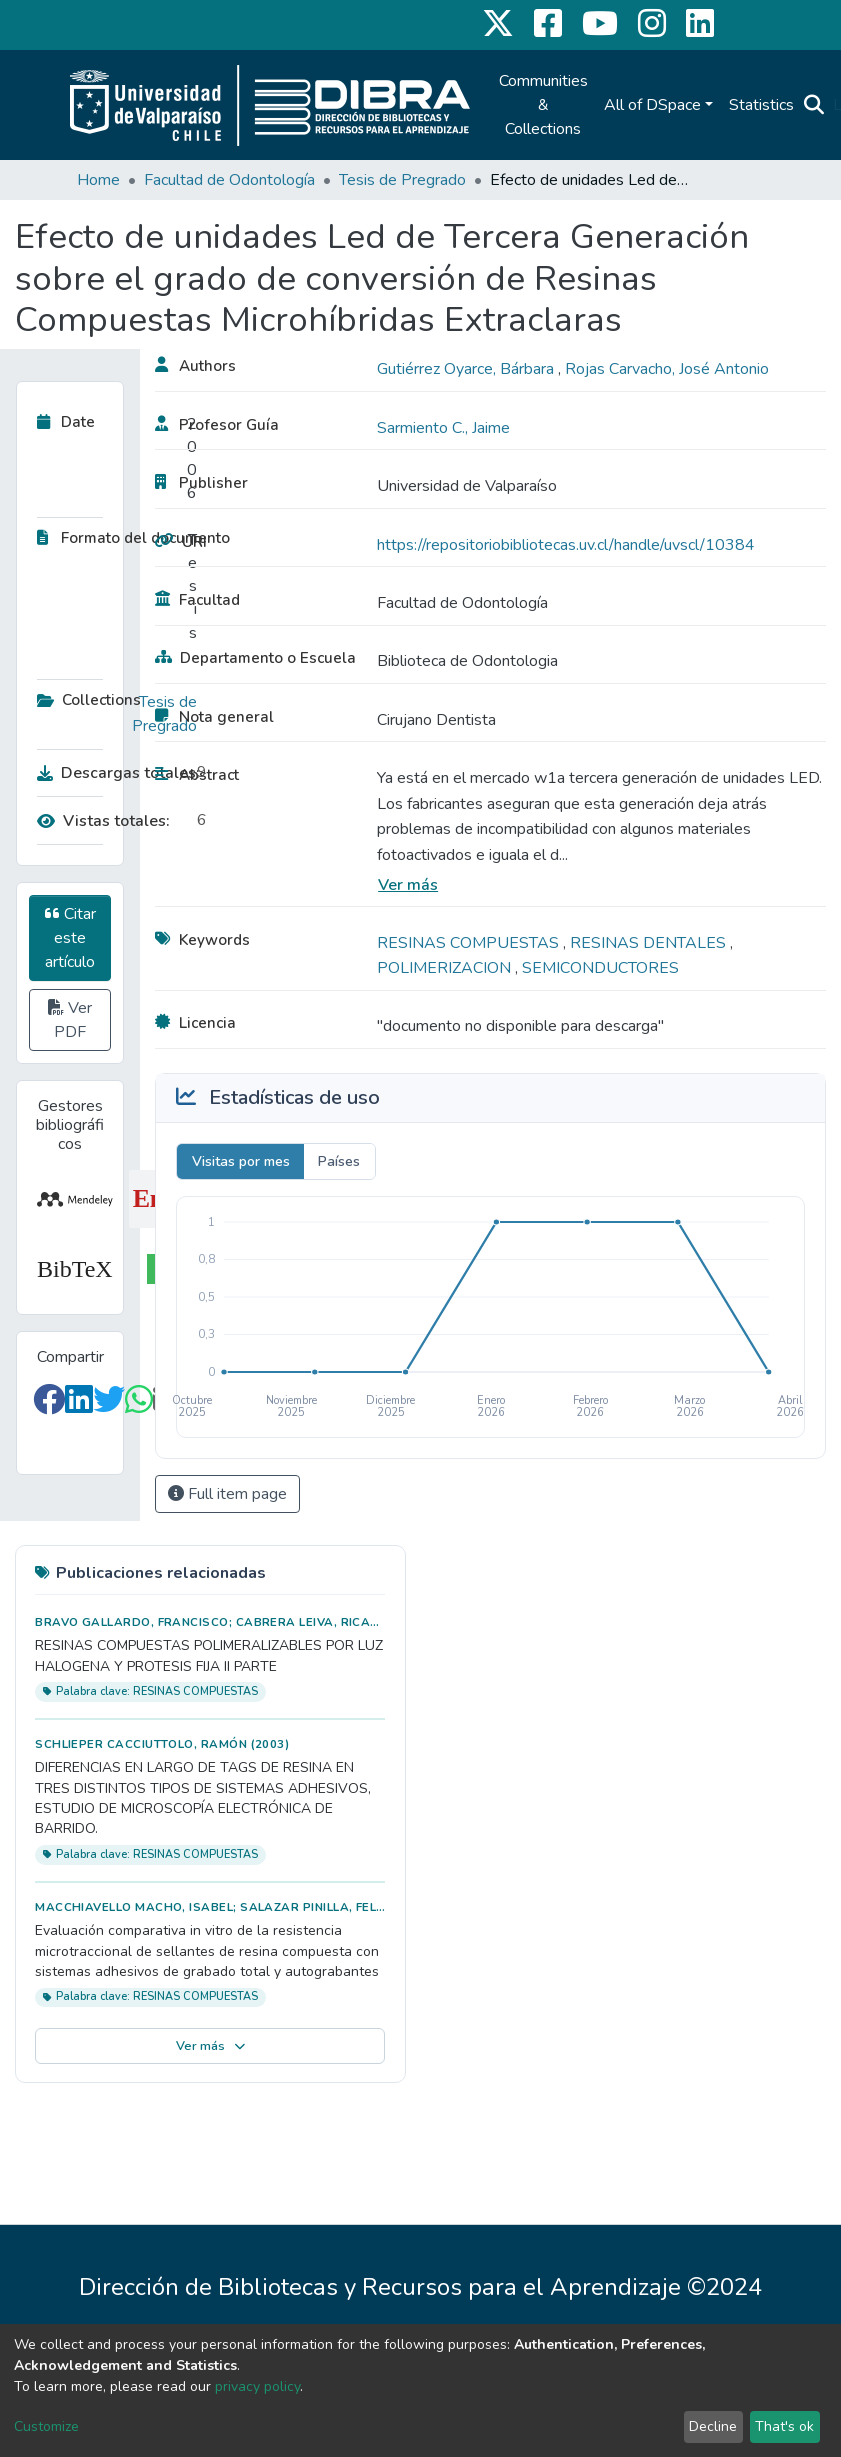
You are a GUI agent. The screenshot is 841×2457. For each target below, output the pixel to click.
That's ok (784, 2426)
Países (339, 1161)
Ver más (408, 885)
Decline (713, 2426)
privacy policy (257, 2386)
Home (98, 180)
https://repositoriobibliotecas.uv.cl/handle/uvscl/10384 (566, 545)
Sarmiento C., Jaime (443, 428)
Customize (46, 2426)
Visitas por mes (241, 1161)
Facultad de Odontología (229, 180)
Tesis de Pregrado (402, 180)
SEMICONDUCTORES (600, 968)
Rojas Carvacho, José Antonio (667, 369)
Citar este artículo (70, 938)
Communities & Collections (543, 105)
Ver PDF (70, 1020)
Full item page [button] (227, 1494)
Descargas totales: (112, 773)
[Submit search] (814, 105)
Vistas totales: (103, 821)
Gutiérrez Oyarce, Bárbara (467, 369)
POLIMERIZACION (446, 968)
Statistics (761, 105)
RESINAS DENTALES (650, 943)
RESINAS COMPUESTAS (470, 943)
